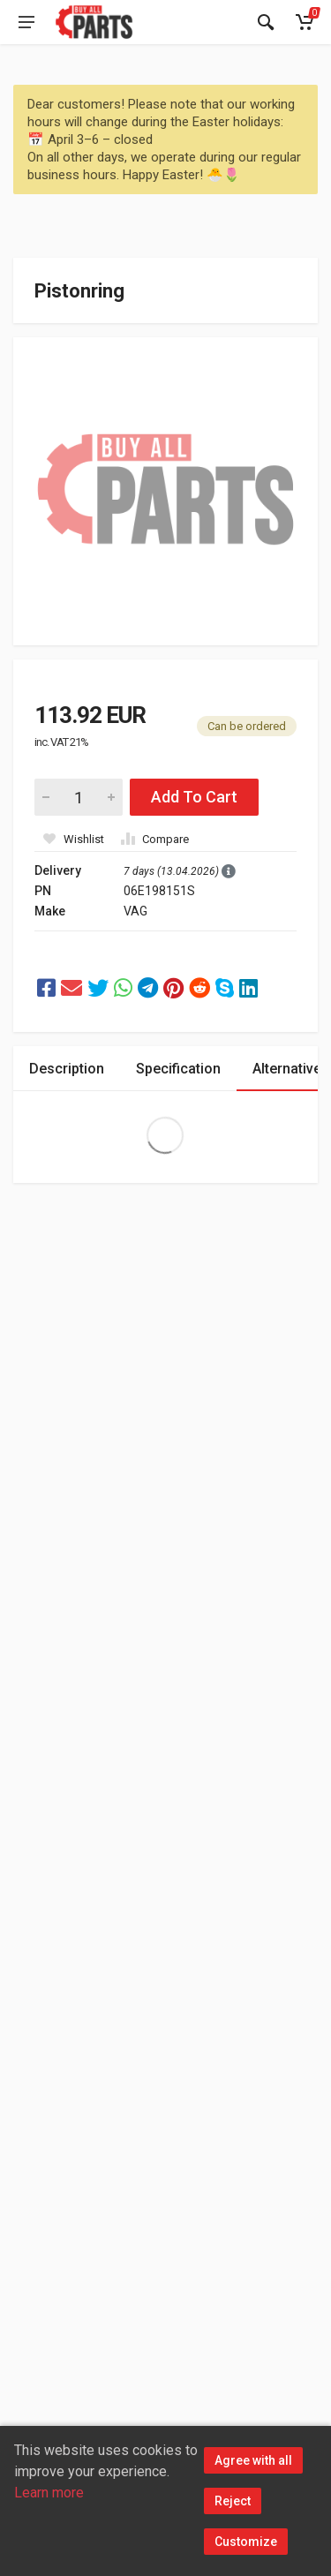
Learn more (49, 2492)
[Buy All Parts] (94, 22)
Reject (232, 2501)
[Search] (265, 22)
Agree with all (253, 2460)
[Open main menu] (26, 22)
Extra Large (165, 1135)
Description (66, 1068)
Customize (245, 2542)
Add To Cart (194, 796)
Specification (178, 1068)
